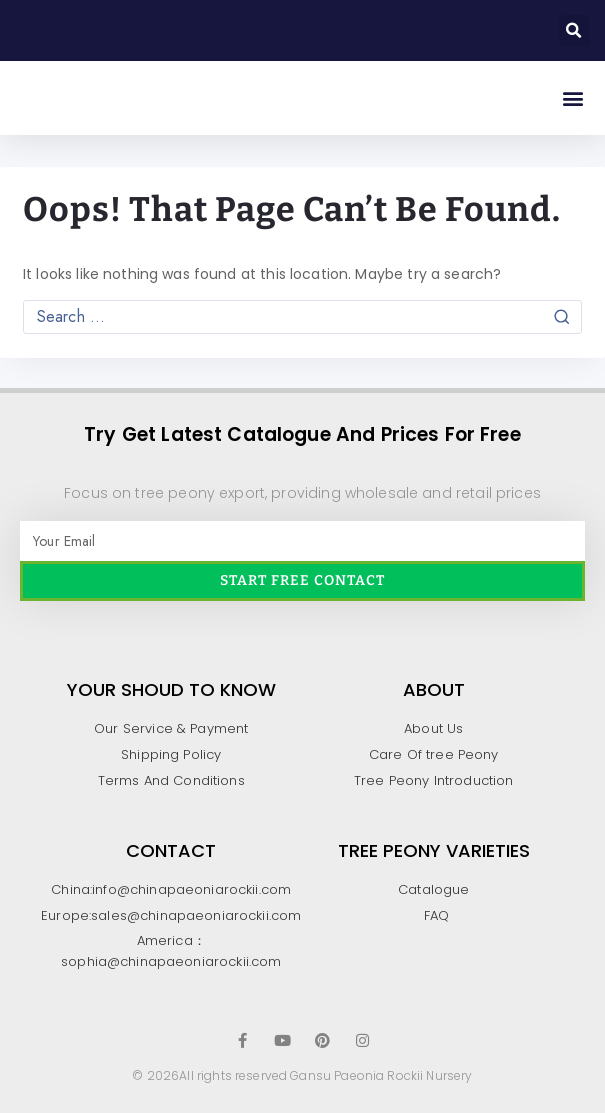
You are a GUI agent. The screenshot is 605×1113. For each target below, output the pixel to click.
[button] (574, 30)
